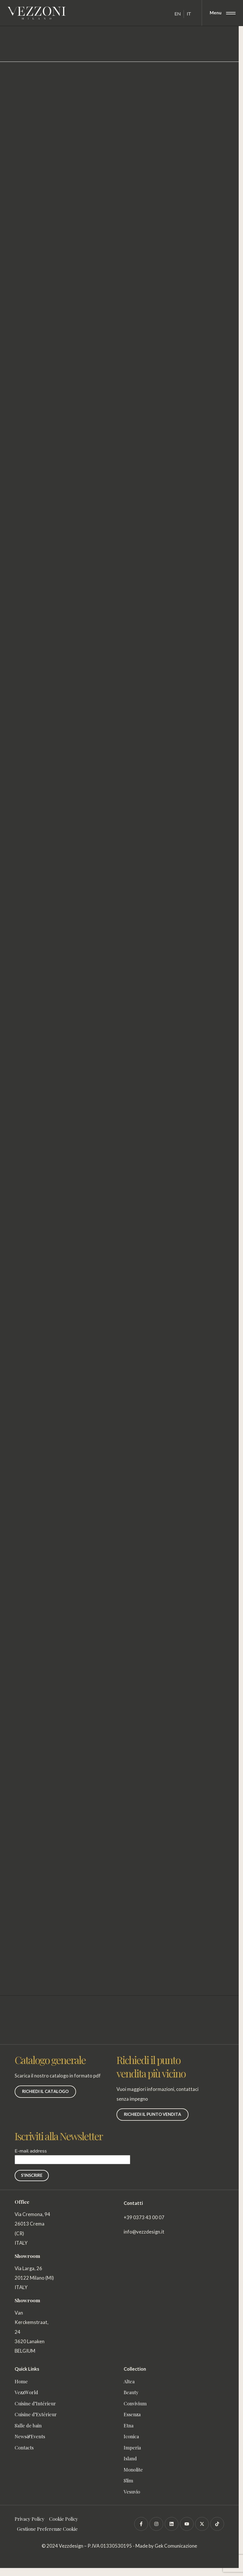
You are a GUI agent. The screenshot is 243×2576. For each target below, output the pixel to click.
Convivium (135, 2403)
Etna (128, 2425)
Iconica (131, 2436)
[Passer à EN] (178, 14)
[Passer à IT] (189, 14)
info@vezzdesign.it (144, 2232)
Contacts (24, 2447)
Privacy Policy (29, 2519)
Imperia (132, 2447)
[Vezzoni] (36, 13)
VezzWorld (28, 2392)
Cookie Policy (63, 2519)
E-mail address (72, 2155)
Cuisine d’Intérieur (35, 2403)
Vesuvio (132, 2491)
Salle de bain (28, 2425)
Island (130, 2458)
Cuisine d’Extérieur (36, 2414)
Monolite (133, 2469)
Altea (129, 2381)
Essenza (132, 2414)
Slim (128, 2480)
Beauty (131, 2392)
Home (21, 2381)
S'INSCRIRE (31, 2175)
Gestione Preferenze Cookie (47, 2529)
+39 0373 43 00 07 (144, 2217)
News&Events (30, 2436)
